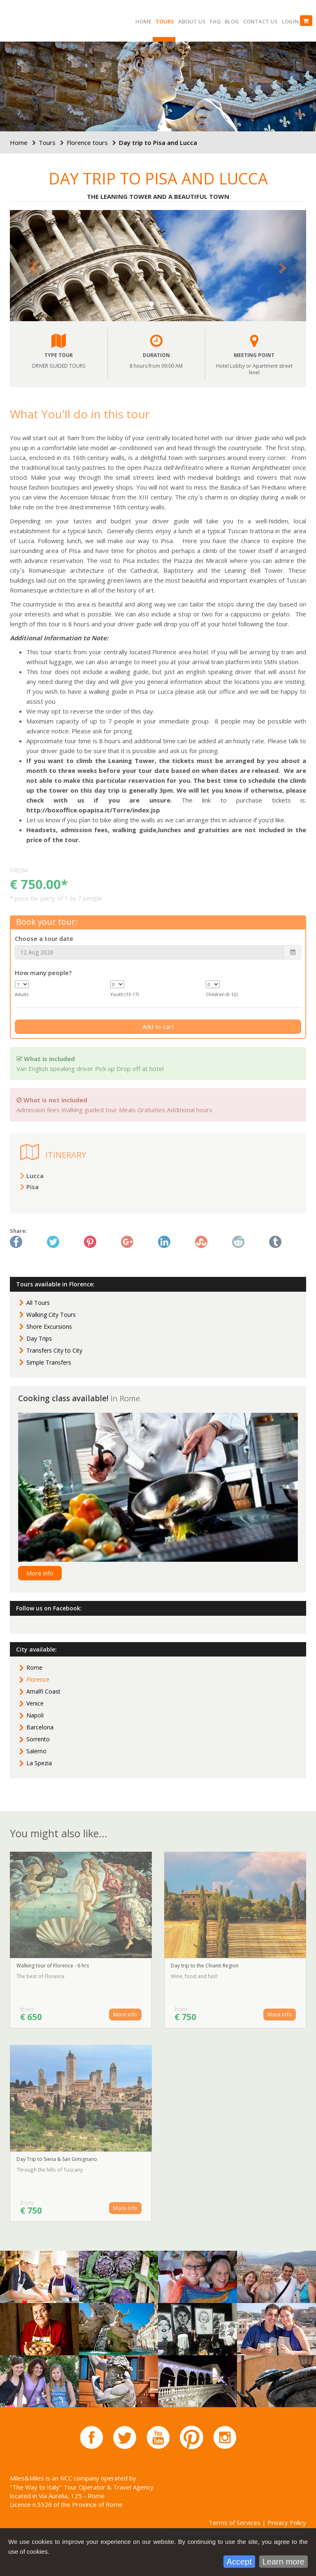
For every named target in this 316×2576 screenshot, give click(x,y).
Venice (35, 1703)
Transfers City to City (54, 1350)
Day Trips (39, 1338)
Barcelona (39, 1727)
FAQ (215, 21)
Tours (165, 21)
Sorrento (38, 1739)
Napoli (35, 1715)
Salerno (36, 1751)
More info (39, 1573)
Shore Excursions (49, 1326)
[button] (32, 265)
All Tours (38, 1303)
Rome (34, 1667)
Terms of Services (234, 2522)
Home (143, 21)
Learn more (283, 2561)
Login (290, 21)
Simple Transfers (48, 1362)
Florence (37, 1679)
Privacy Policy (286, 2522)
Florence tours (87, 142)
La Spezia (39, 1763)
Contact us (260, 21)
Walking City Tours (51, 1314)
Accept (239, 2561)
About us (192, 21)
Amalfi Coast (43, 1691)
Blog (232, 21)
